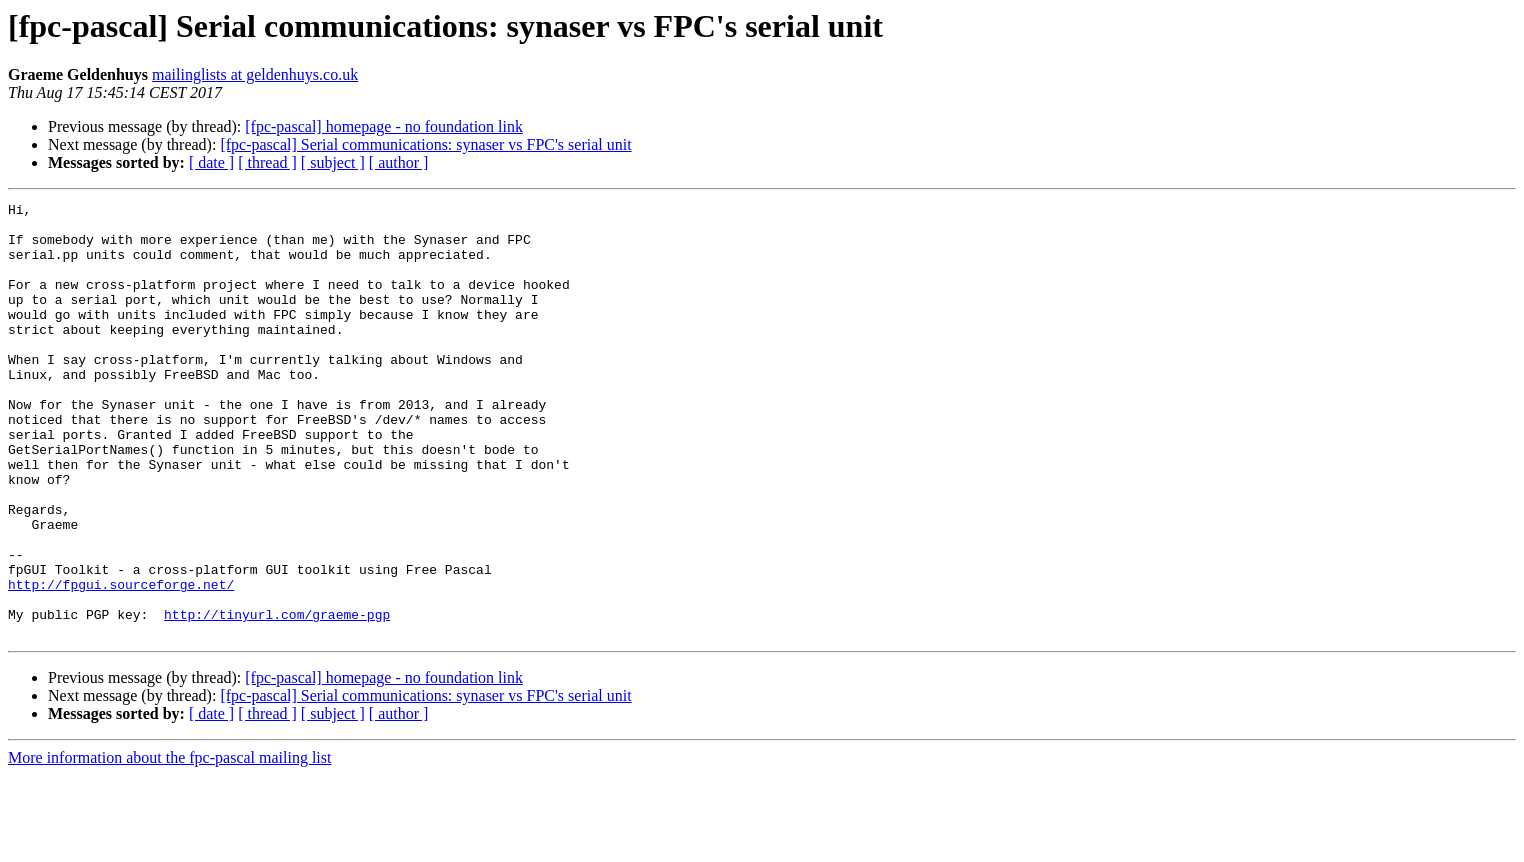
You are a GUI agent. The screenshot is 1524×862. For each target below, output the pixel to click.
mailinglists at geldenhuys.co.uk (255, 74)
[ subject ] (333, 162)
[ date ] (211, 162)
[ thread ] (267, 162)
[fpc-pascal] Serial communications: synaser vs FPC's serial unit (425, 144)
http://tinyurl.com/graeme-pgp (277, 698)
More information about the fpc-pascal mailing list (169, 844)
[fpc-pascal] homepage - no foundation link (384, 126)
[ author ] (399, 162)
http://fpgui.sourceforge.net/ (121, 662)
